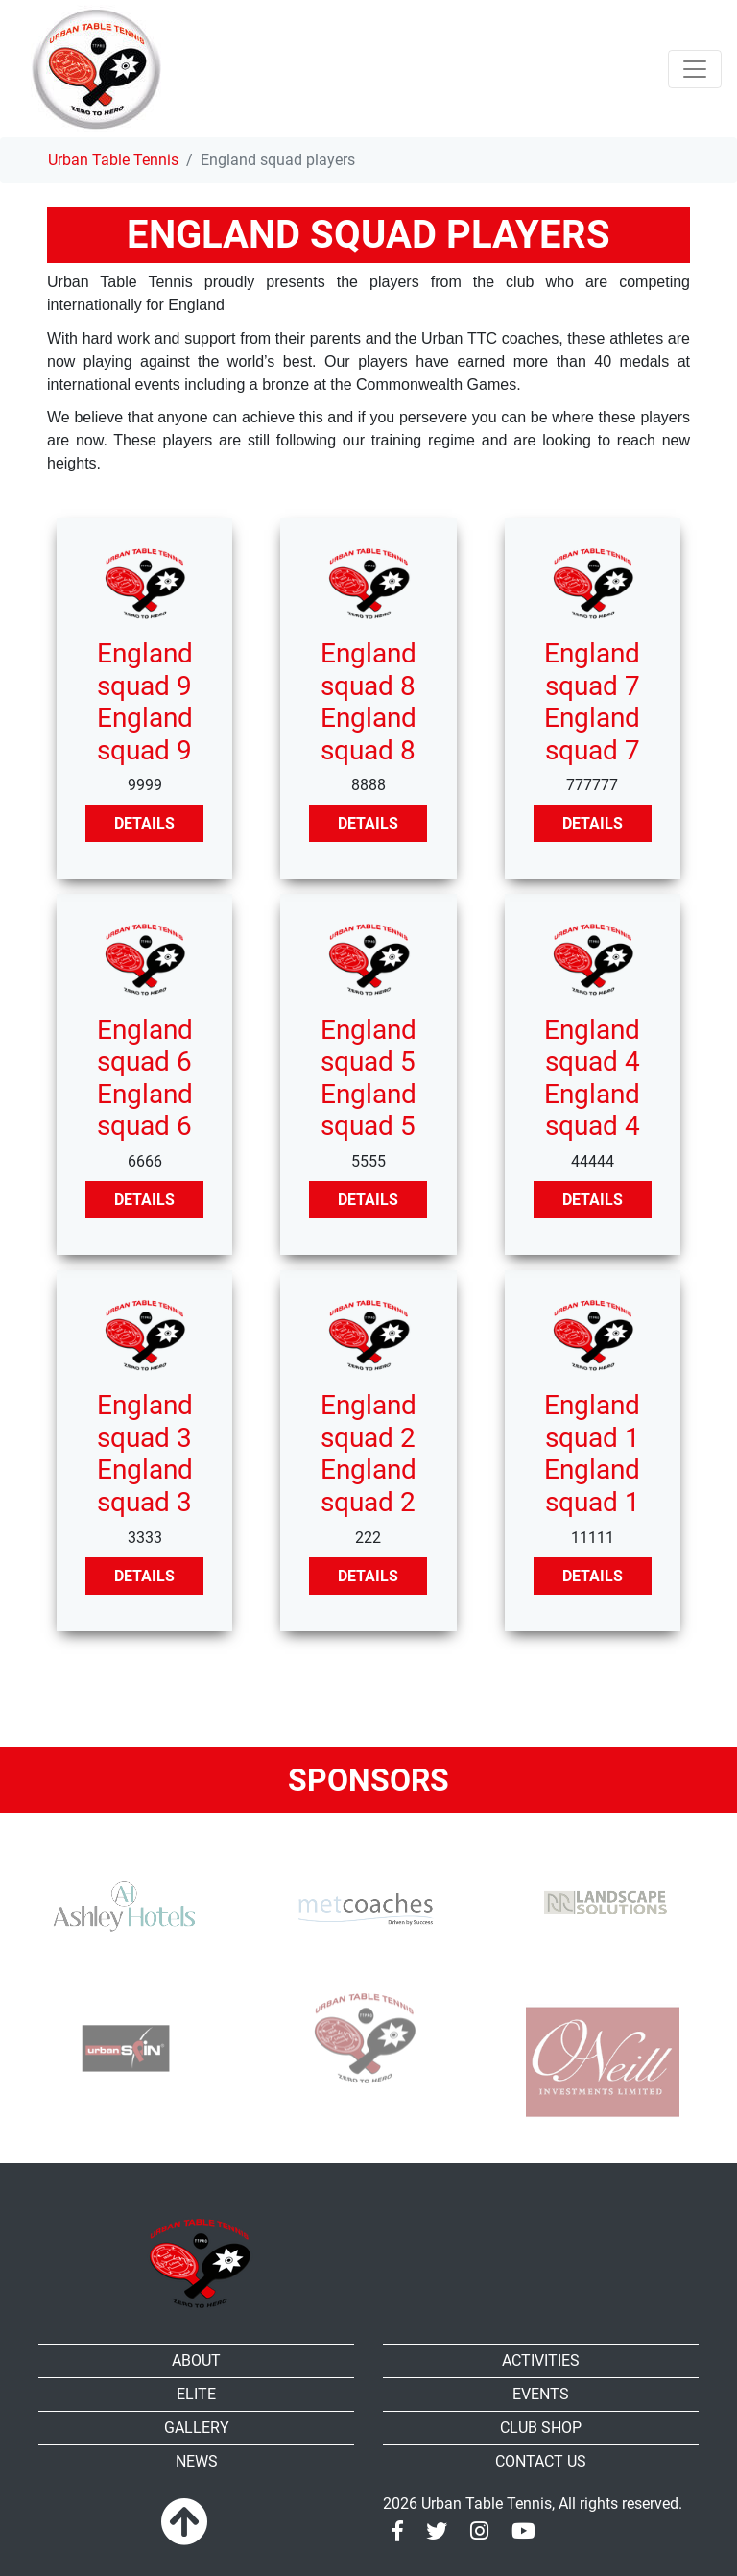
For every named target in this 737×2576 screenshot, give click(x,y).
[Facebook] (397, 2531)
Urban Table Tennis (113, 160)
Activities (541, 2360)
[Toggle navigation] (695, 69)
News (197, 2461)
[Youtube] (523, 2531)
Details (144, 823)
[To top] (184, 2523)
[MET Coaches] (362, 1907)
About (196, 2360)
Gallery (196, 2428)
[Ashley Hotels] (121, 1907)
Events (540, 2394)
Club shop (541, 2428)
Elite (196, 2394)
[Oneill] (602, 2061)
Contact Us (540, 2461)
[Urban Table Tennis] (96, 68)
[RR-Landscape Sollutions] (602, 1888)
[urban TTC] (362, 2039)
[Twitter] (436, 2531)
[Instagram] (479, 2531)
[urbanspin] (121, 2042)
